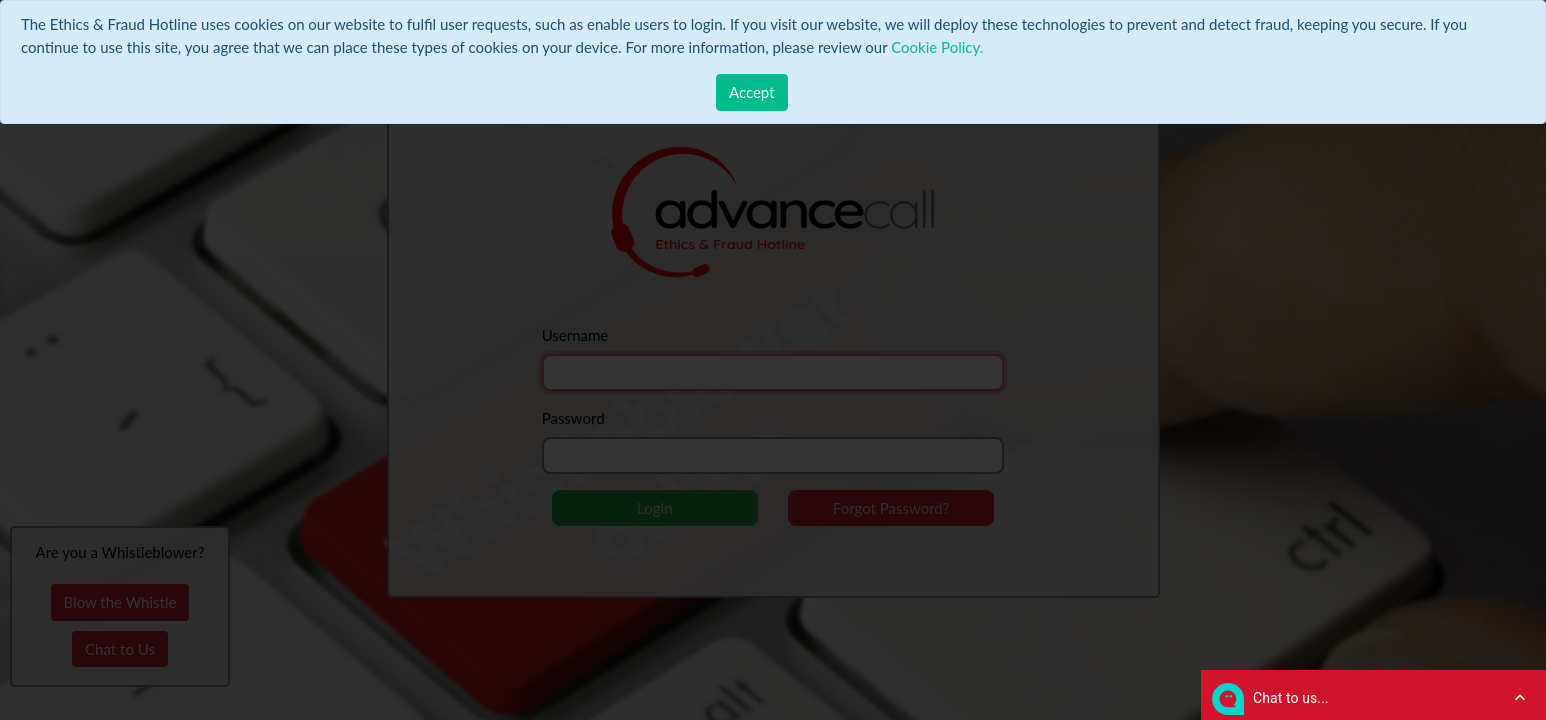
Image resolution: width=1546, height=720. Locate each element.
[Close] (752, 92)
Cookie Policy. (937, 47)
